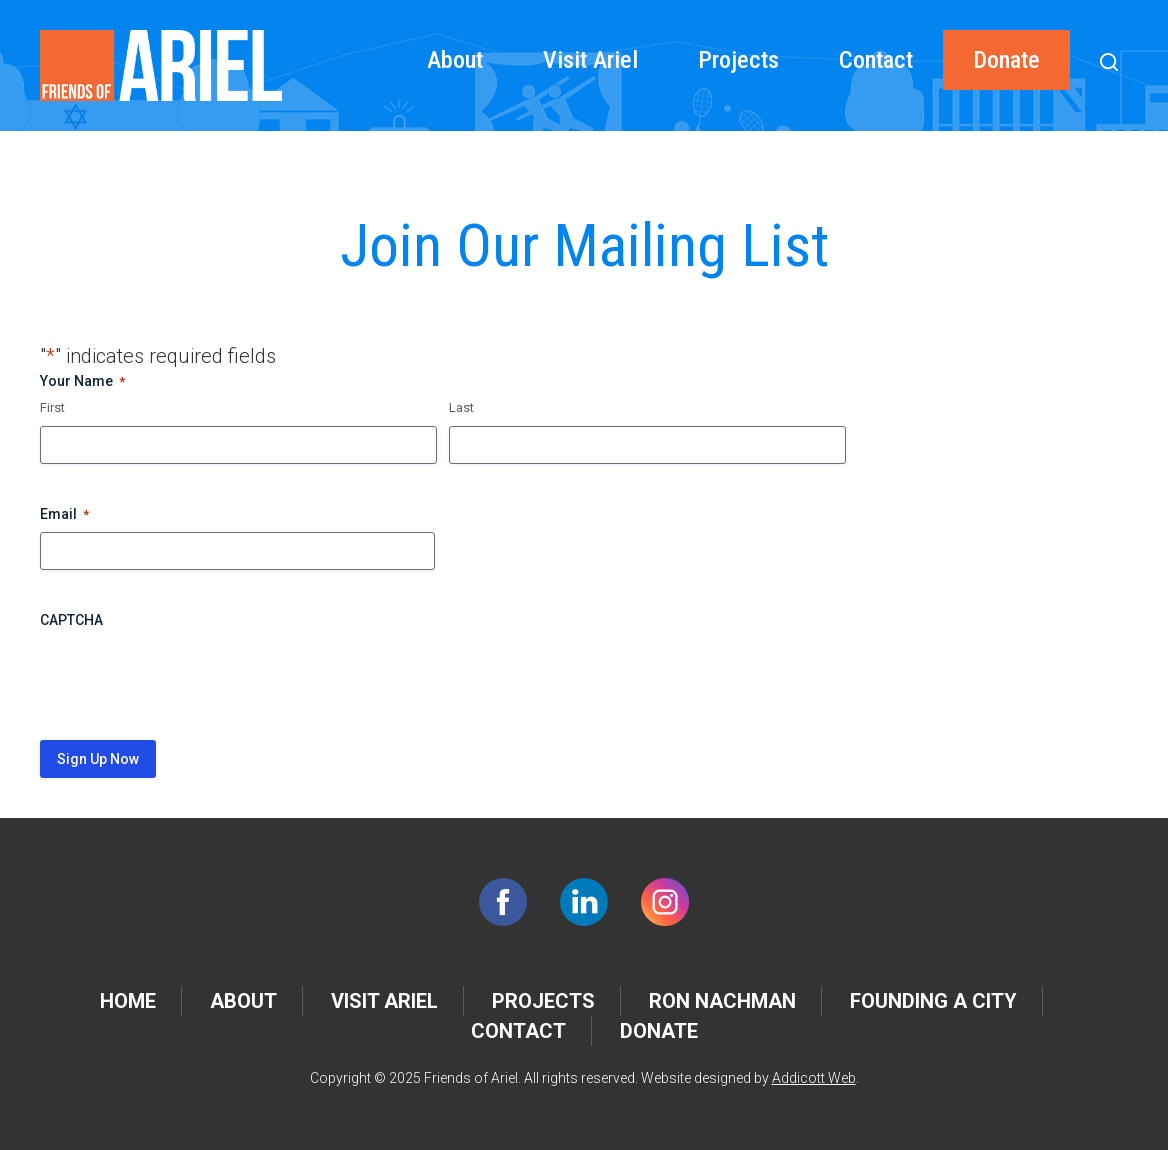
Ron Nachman (722, 1001)
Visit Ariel (590, 60)
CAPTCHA (71, 620)
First (52, 407)
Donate (1006, 60)
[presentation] (192, 677)
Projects (738, 60)
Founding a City (933, 1001)
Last (461, 407)
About (455, 60)
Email (64, 515)
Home (128, 1001)
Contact (876, 60)
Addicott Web (814, 1078)
